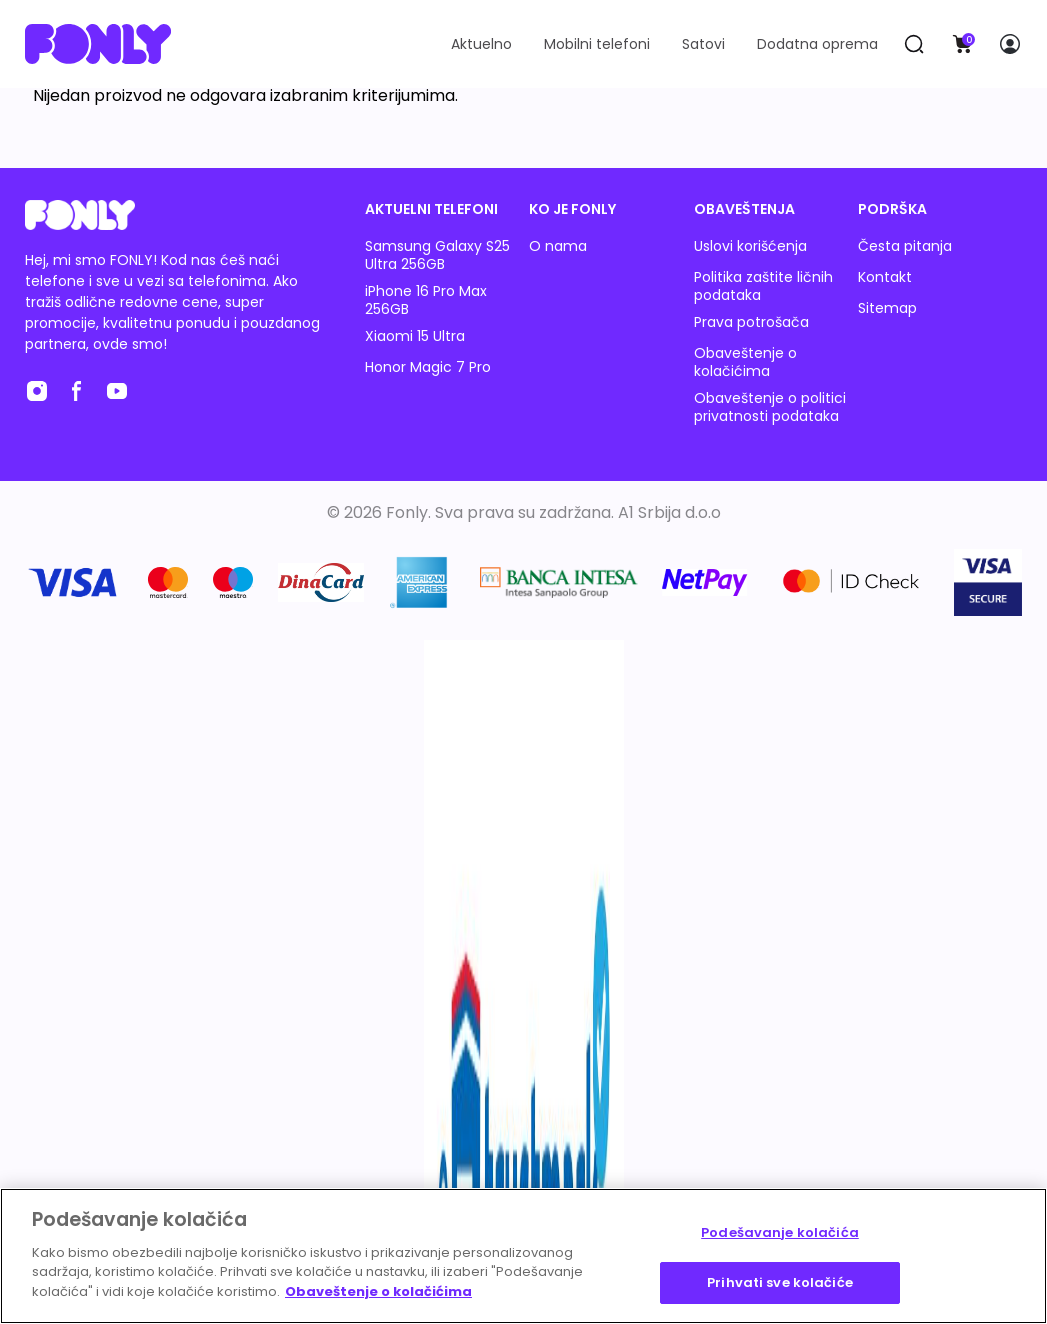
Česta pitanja (905, 246)
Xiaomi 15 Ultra (415, 336)
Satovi (703, 44)
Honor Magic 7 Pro (428, 367)
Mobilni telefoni (597, 44)
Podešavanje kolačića (780, 1232)
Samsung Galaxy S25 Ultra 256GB (437, 255)
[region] (523, 1256)
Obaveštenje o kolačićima (745, 362)
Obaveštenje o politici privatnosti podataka (770, 407)
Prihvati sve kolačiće (780, 1282)
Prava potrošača (751, 322)
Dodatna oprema (817, 44)
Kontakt (885, 277)
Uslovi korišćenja (750, 246)
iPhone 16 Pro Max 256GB (426, 300)
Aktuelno (481, 44)
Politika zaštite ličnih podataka (763, 286)
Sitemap (887, 308)
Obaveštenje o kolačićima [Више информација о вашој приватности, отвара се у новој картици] (378, 1291)
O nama (558, 246)
